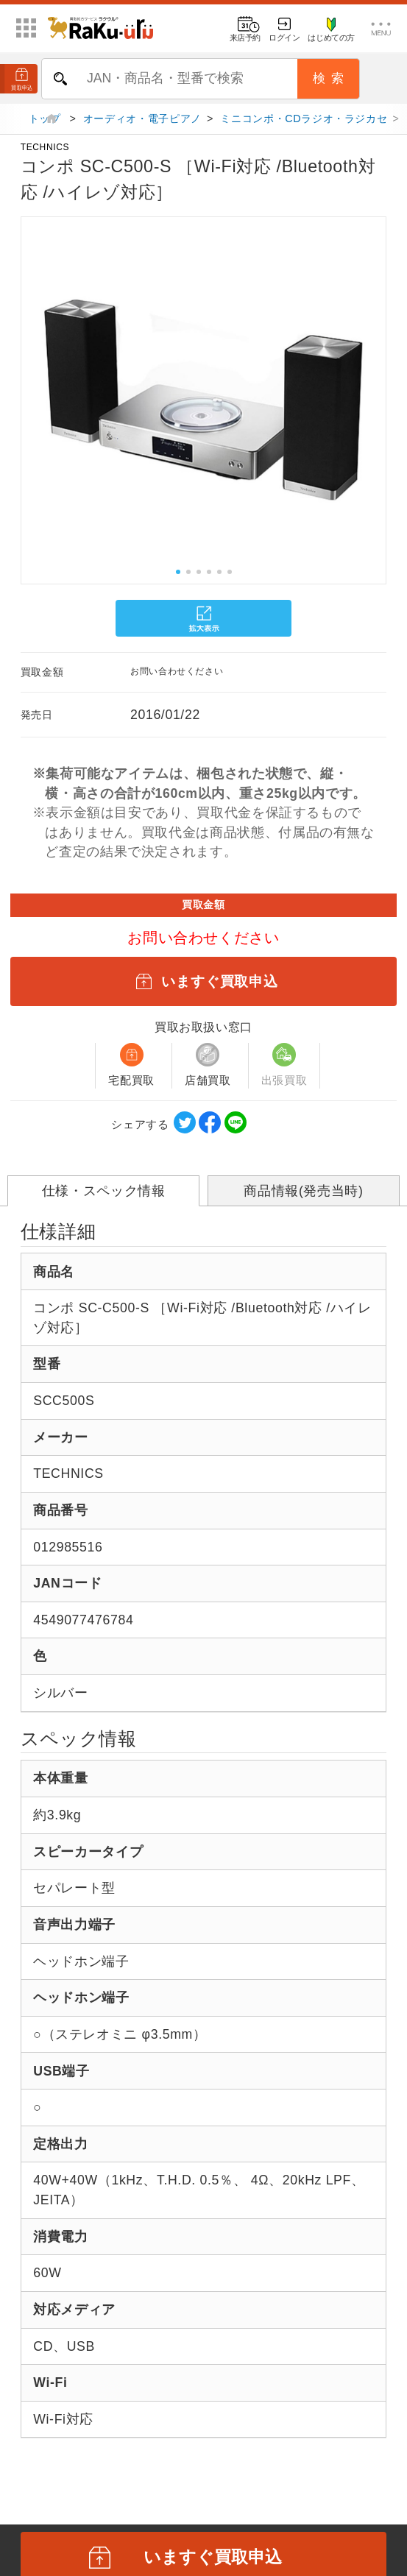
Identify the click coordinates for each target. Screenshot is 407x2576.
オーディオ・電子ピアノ (142, 124)
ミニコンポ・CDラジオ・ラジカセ (303, 124)
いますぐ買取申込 (203, 986)
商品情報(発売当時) (303, 1196)
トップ (47, 124)
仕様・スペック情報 (104, 1196)
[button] (17, 398)
